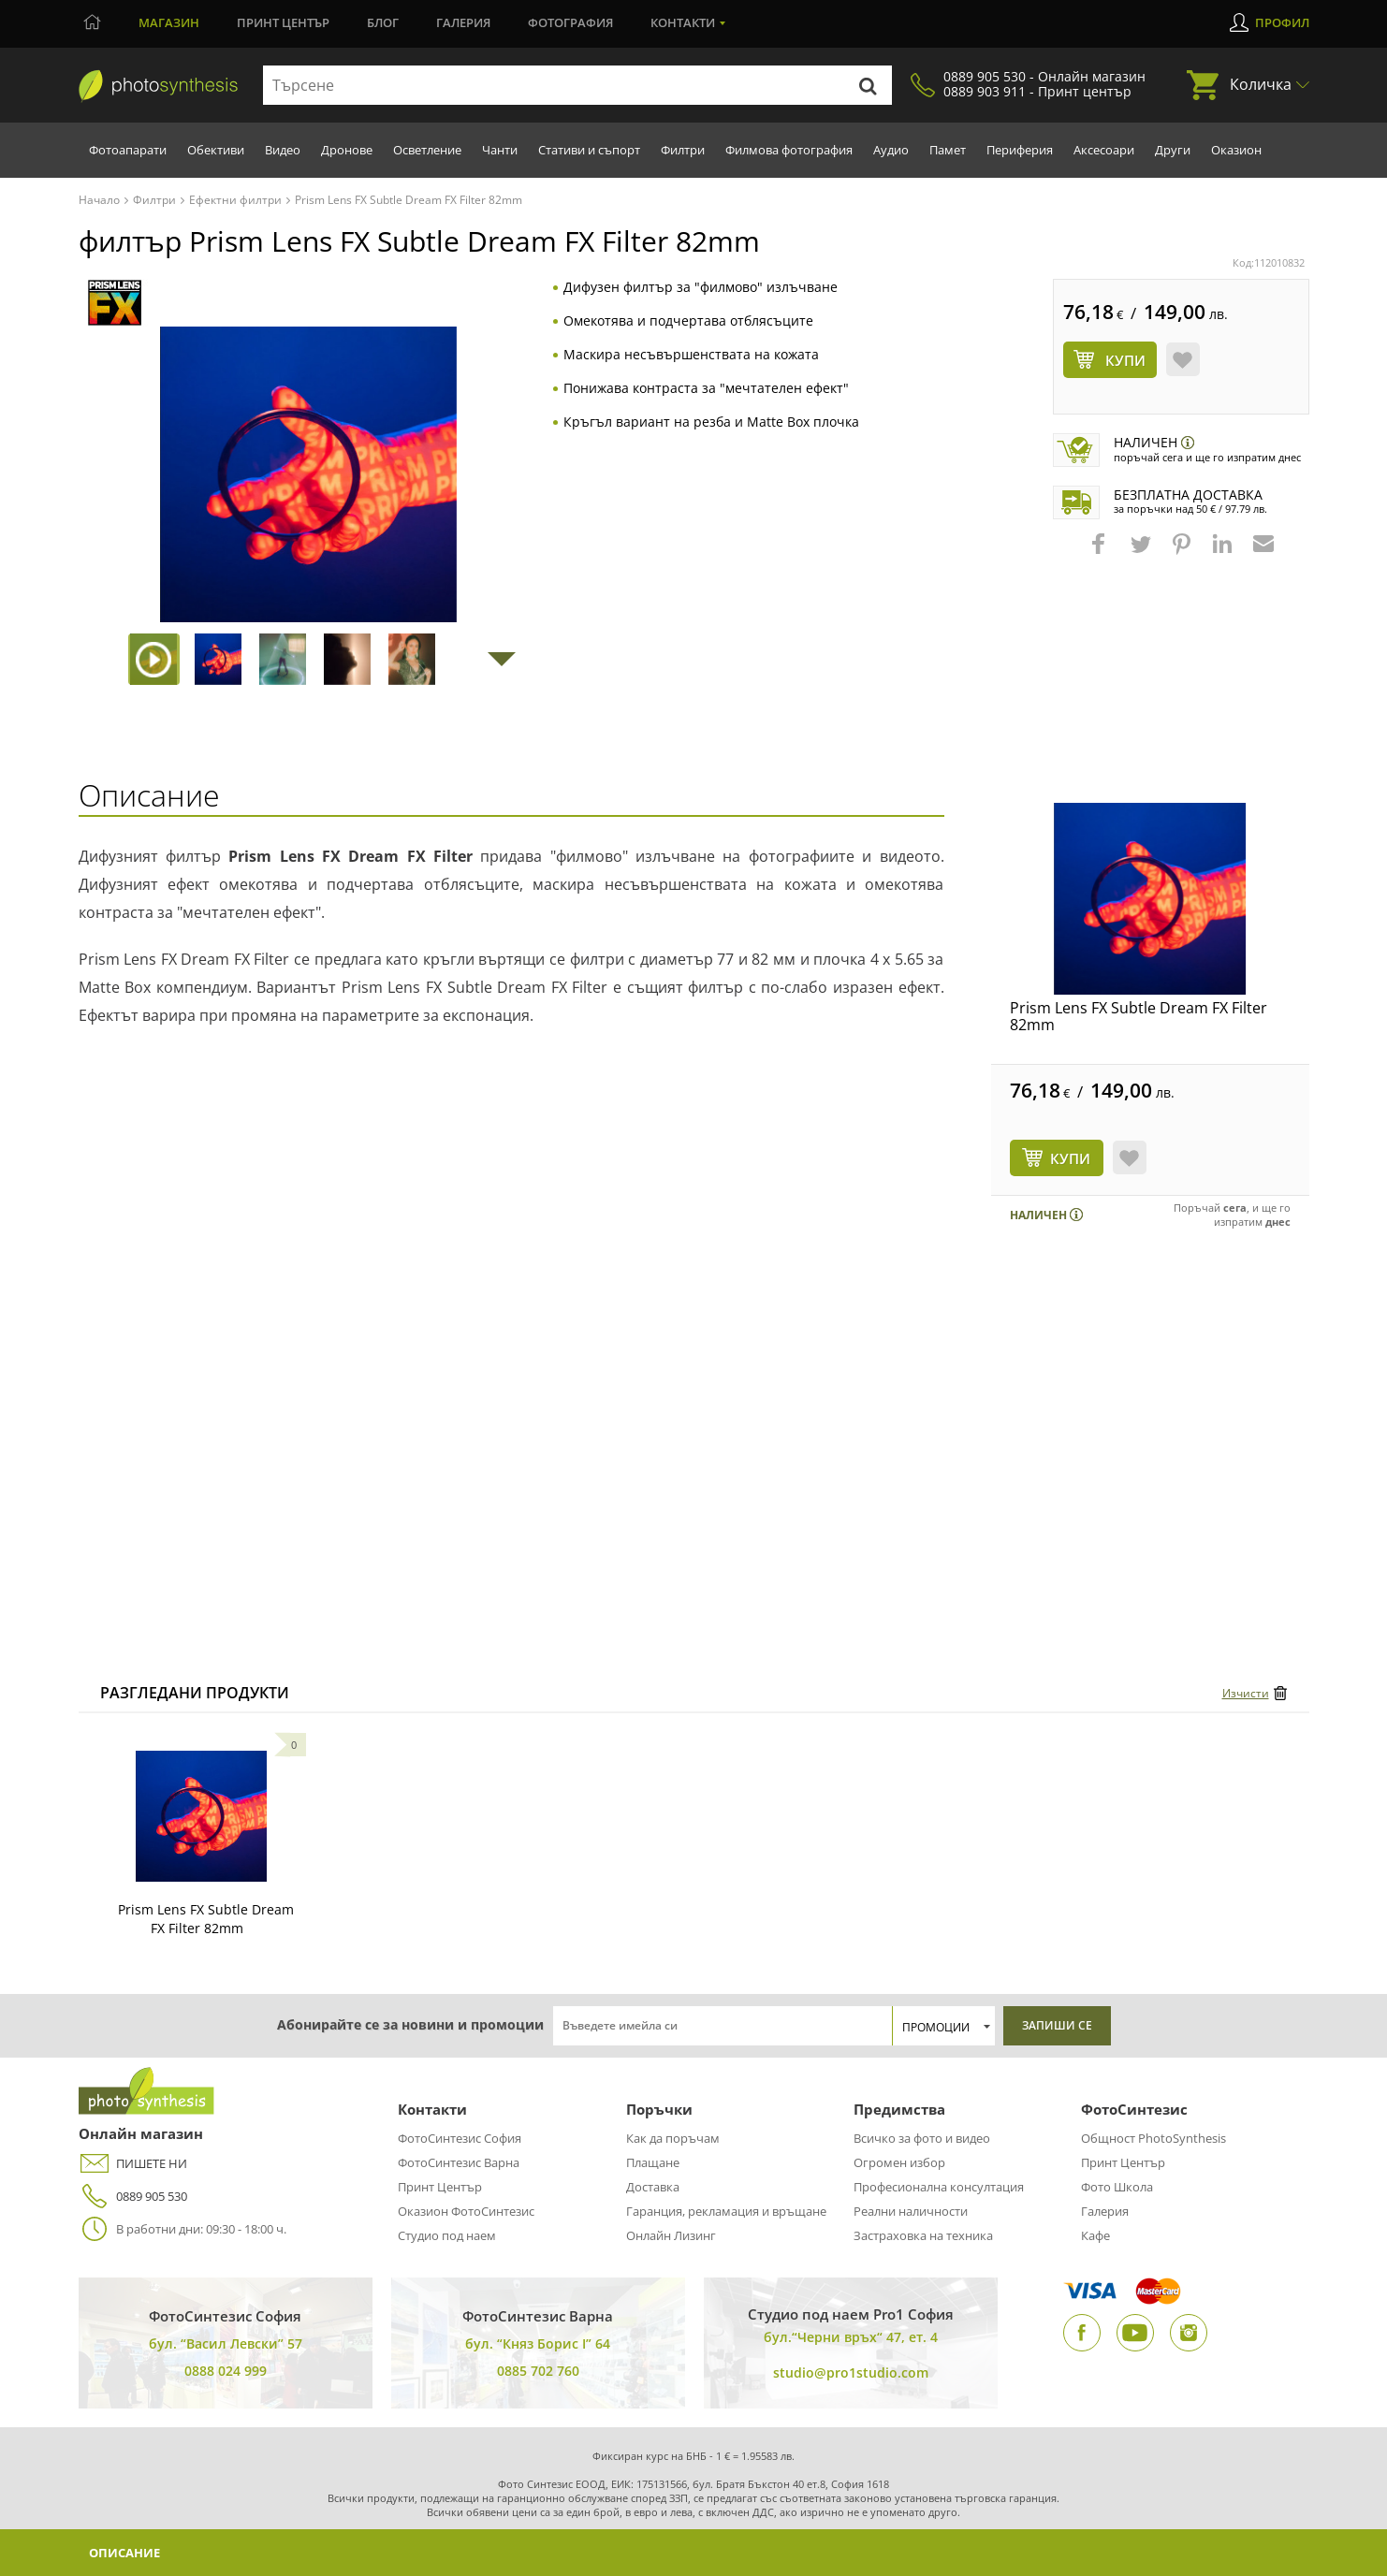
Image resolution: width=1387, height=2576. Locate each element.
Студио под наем (447, 2235)
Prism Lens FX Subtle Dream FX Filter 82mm (1138, 1016)
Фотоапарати (128, 149)
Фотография (570, 22)
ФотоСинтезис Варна (458, 2162)
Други (1172, 149)
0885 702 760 (538, 2371)
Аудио (891, 149)
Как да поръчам (673, 2138)
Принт (283, 22)
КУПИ (1070, 1158)
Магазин (169, 22)
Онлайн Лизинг (671, 2235)
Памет (947, 149)
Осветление (427, 149)
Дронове (346, 149)
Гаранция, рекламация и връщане (726, 2211)
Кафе (1095, 2235)
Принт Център (440, 2186)
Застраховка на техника (923, 2235)
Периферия (1019, 149)
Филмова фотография (789, 149)
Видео (282, 149)
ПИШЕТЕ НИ (133, 2163)
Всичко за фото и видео (922, 2138)
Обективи (215, 149)
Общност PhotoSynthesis (1153, 2138)
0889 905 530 (133, 2196)
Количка (1261, 84)
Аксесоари (1103, 149)
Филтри (683, 149)
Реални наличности (911, 2211)
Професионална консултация (939, 2186)
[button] (1100, 553)
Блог (383, 22)
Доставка (652, 2186)
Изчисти (1245, 1693)
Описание (129, 2552)
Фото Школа (1117, 2186)
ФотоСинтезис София (459, 2138)
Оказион (1236, 149)
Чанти (500, 149)
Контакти (682, 22)
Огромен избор (899, 2162)
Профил (1282, 22)
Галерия (463, 22)
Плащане (652, 2162)
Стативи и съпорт (589, 149)
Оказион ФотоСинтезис (466, 2211)
